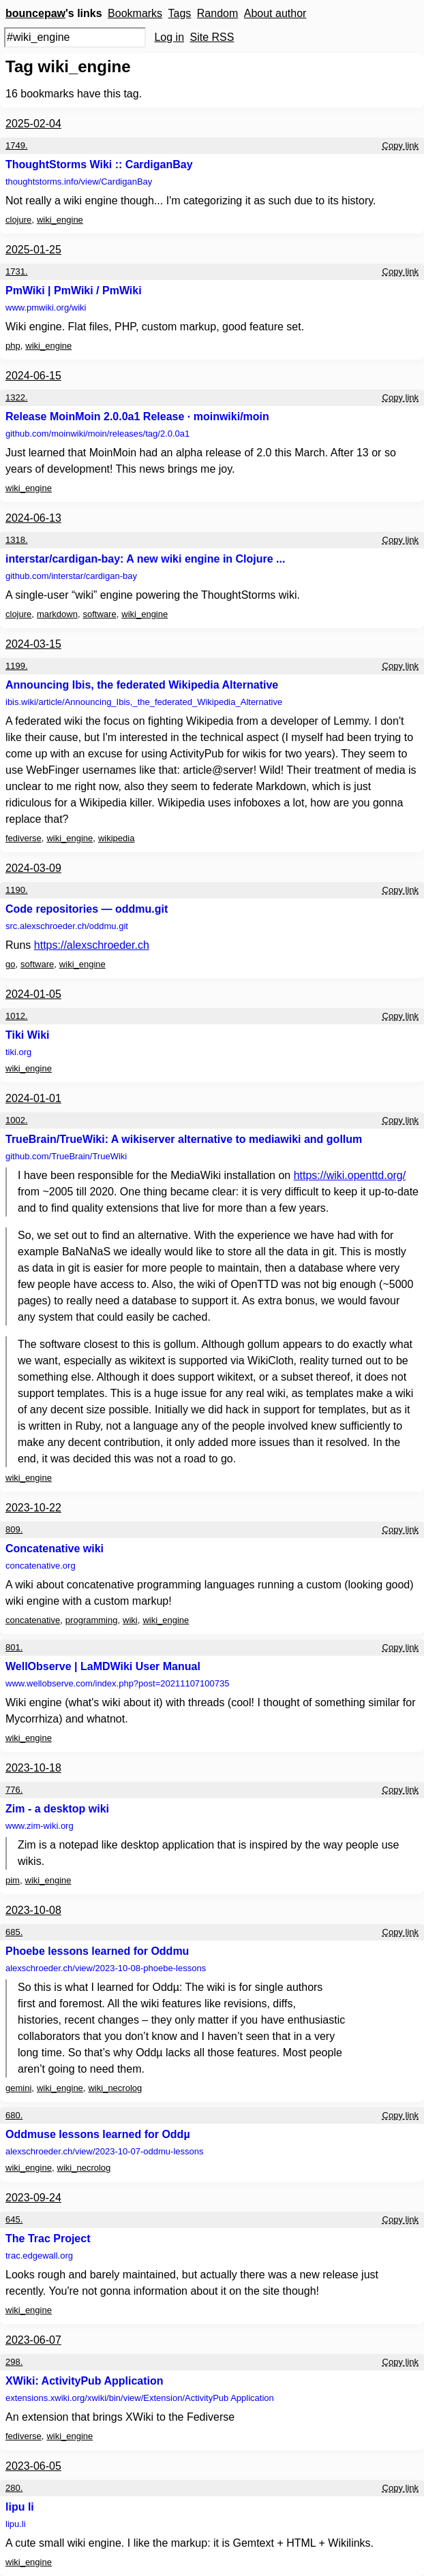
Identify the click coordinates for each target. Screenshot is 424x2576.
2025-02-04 (33, 123)
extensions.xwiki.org (139, 2398)
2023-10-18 (33, 1768)
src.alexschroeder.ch (66, 926)
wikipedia (116, 838)
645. (13, 2219)
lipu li (19, 2507)
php (12, 346)
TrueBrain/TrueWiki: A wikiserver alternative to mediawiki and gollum (183, 1139)
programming (91, 1620)
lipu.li (15, 2524)
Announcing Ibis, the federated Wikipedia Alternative (141, 685)
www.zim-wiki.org (39, 1826)
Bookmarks (135, 13)
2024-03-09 (33, 868)
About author (275, 13)
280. (13, 2488)
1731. (16, 271)
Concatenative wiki (54, 1548)
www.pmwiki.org (45, 307)
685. (13, 1932)
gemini (18, 2088)
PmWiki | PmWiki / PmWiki (73, 290)
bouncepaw (35, 13)
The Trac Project (48, 2238)
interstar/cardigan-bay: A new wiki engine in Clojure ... (145, 559)
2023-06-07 (33, 2340)
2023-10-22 (33, 1507)
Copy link (400, 145)
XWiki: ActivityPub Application (84, 2381)
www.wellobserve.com (117, 1683)
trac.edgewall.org (39, 2255)
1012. (16, 1016)
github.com (97, 433)
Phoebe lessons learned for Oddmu (97, 1951)
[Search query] (75, 37)
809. (13, 1529)
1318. (16, 540)
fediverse (23, 838)
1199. (16, 666)
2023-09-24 (33, 2197)
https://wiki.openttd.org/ (350, 1175)
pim (12, 1880)
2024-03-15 (33, 644)
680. (13, 2115)
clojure (18, 220)
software (100, 614)
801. (13, 1647)
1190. (16, 890)
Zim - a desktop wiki (57, 1809)
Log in (169, 37)
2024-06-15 (33, 375)
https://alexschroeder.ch (91, 945)
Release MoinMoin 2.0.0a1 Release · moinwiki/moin (137, 416)
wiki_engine (60, 220)
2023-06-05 (33, 2466)
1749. (16, 145)
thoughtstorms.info (78, 181)
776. (13, 1790)
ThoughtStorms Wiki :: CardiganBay (99, 164)
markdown (57, 614)
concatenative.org (40, 1565)
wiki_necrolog (115, 2088)
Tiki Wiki (27, 1035)
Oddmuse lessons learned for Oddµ (97, 2134)
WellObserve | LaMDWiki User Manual (102, 1666)
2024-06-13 (33, 518)
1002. (16, 1120)
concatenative (32, 1620)
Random (217, 13)
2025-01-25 (33, 249)
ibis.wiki (143, 702)
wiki (130, 1620)
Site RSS (212, 37)
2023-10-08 (33, 1910)
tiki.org (18, 1052)
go (10, 964)
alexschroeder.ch (105, 1968)
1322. (16, 397)
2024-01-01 (33, 1098)
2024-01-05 (33, 994)
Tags (180, 13)
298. (13, 2362)
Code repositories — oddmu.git (86, 909)
